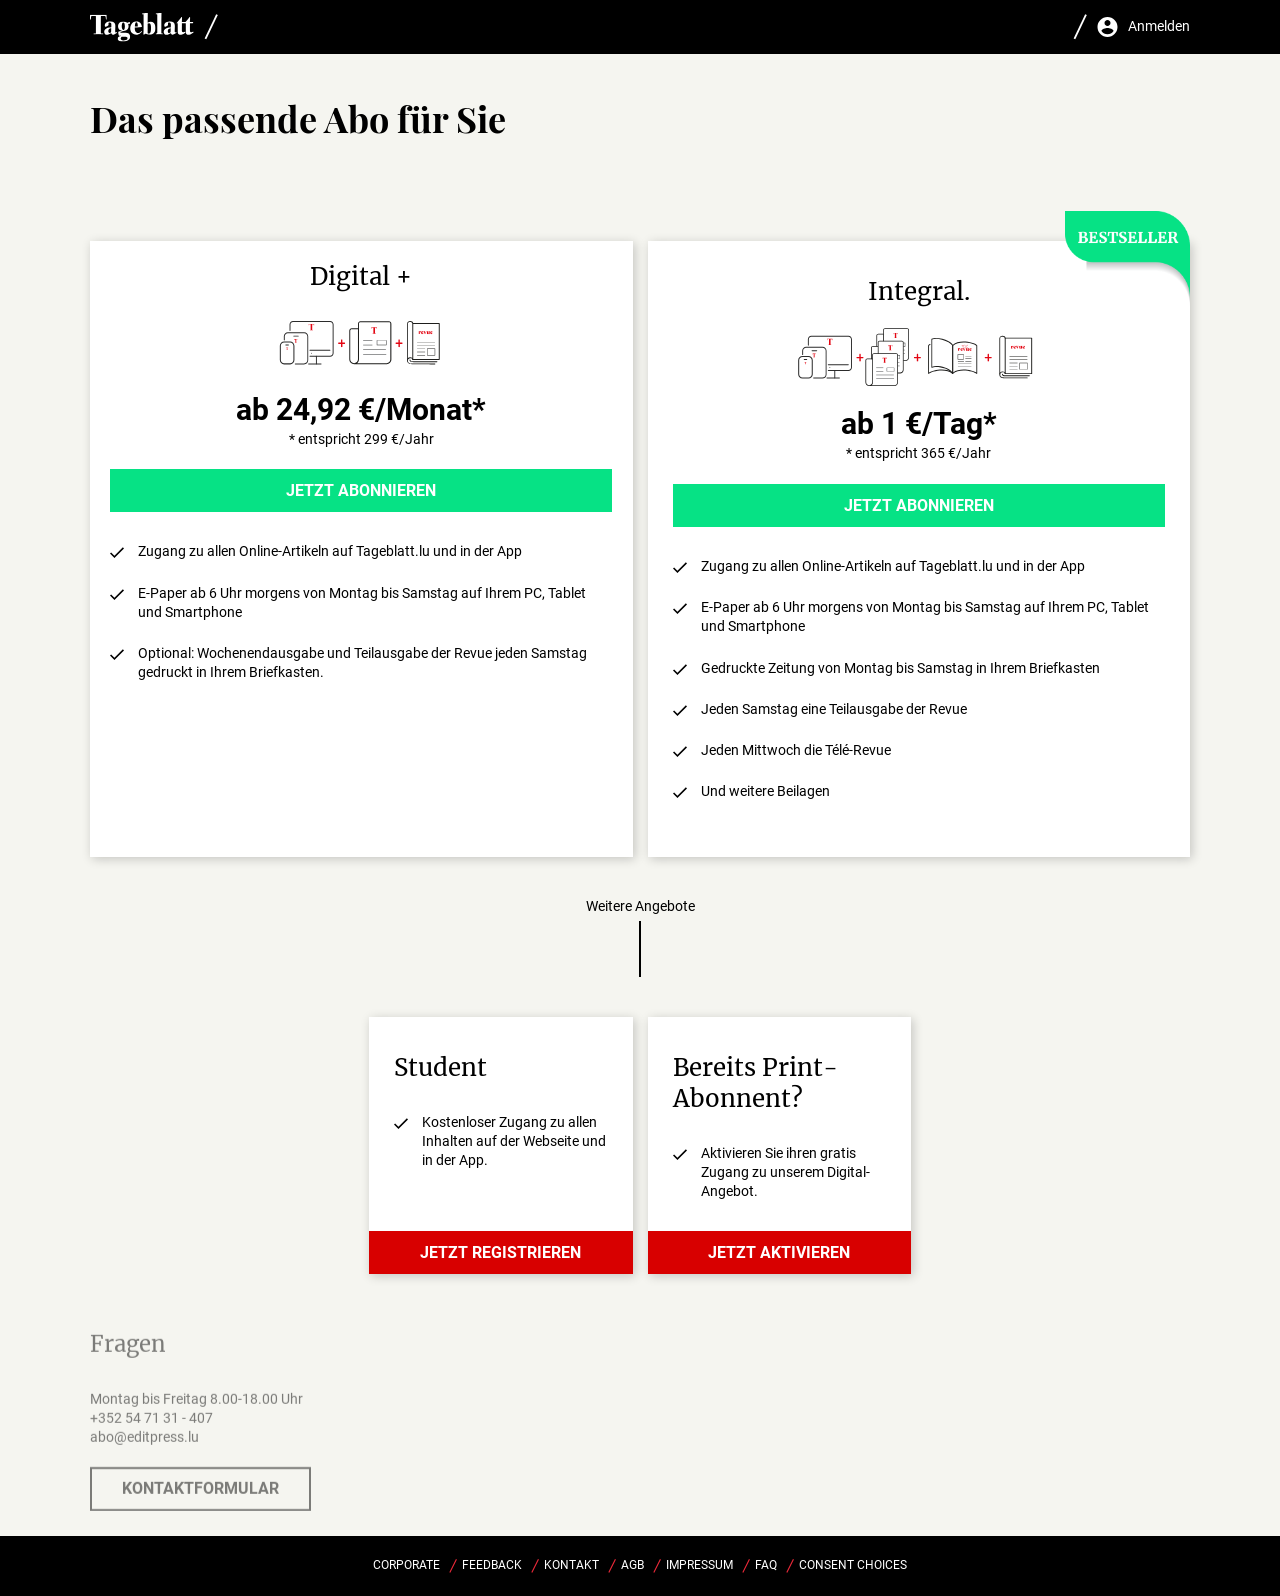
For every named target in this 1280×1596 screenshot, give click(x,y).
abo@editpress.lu (144, 1445)
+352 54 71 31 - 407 (151, 1426)
